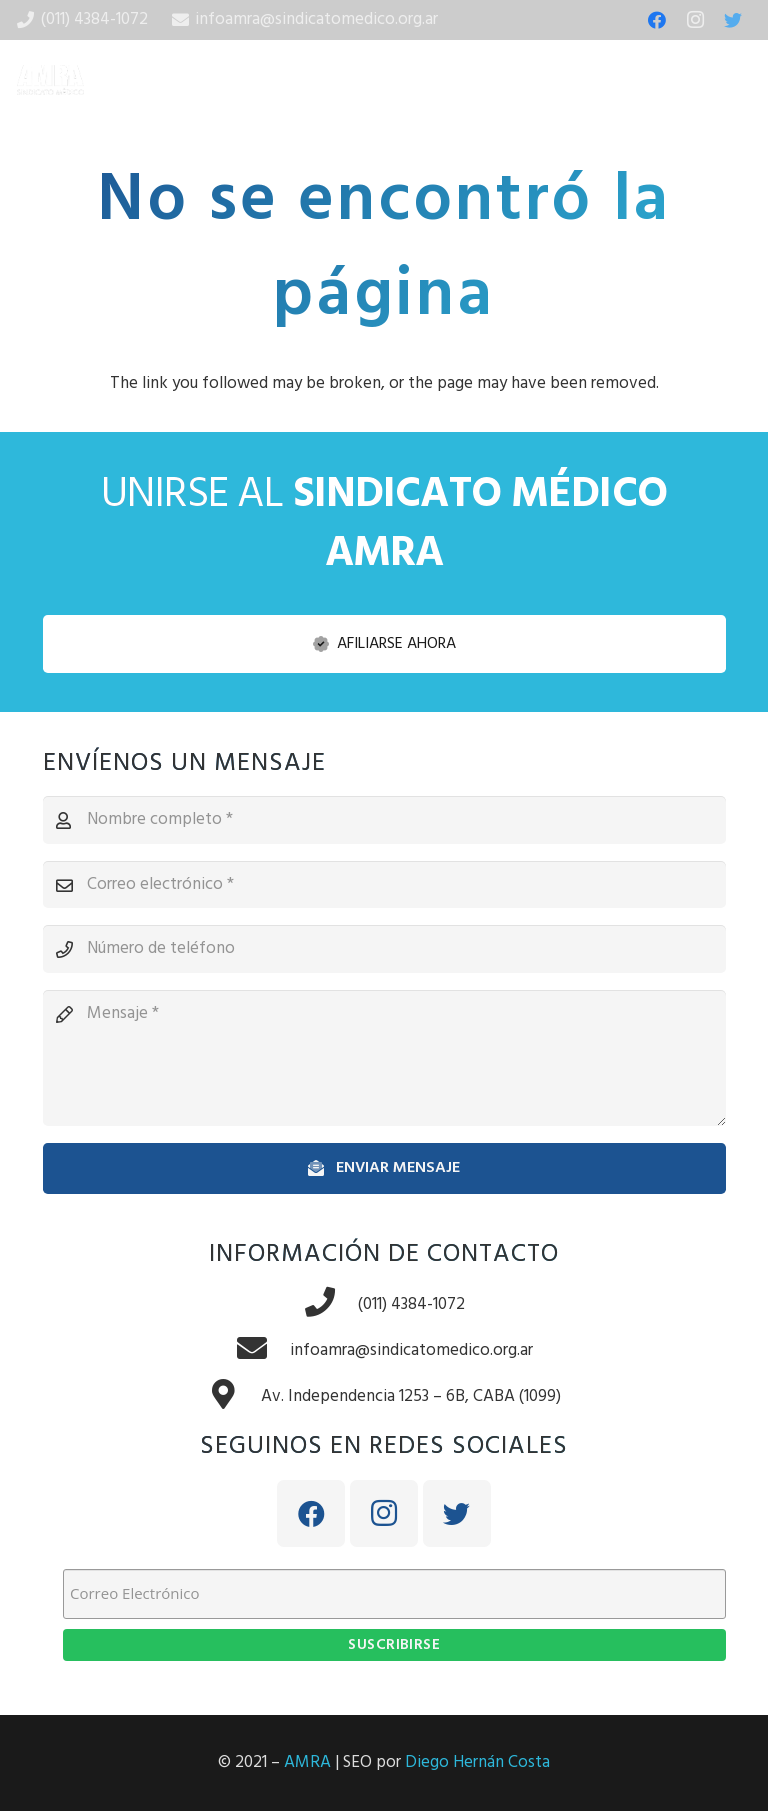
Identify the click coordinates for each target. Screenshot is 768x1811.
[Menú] (740, 80)
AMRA (307, 1762)
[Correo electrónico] (384, 885)
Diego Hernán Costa (477, 1762)
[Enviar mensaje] (384, 1168)
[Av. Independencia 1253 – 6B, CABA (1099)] (234, 1397)
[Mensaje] (384, 1058)
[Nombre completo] (384, 820)
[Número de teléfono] (384, 949)
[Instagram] (695, 20)
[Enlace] (50, 80)
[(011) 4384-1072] (331, 1305)
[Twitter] (733, 20)
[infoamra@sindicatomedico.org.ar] (263, 1351)
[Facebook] (657, 20)
